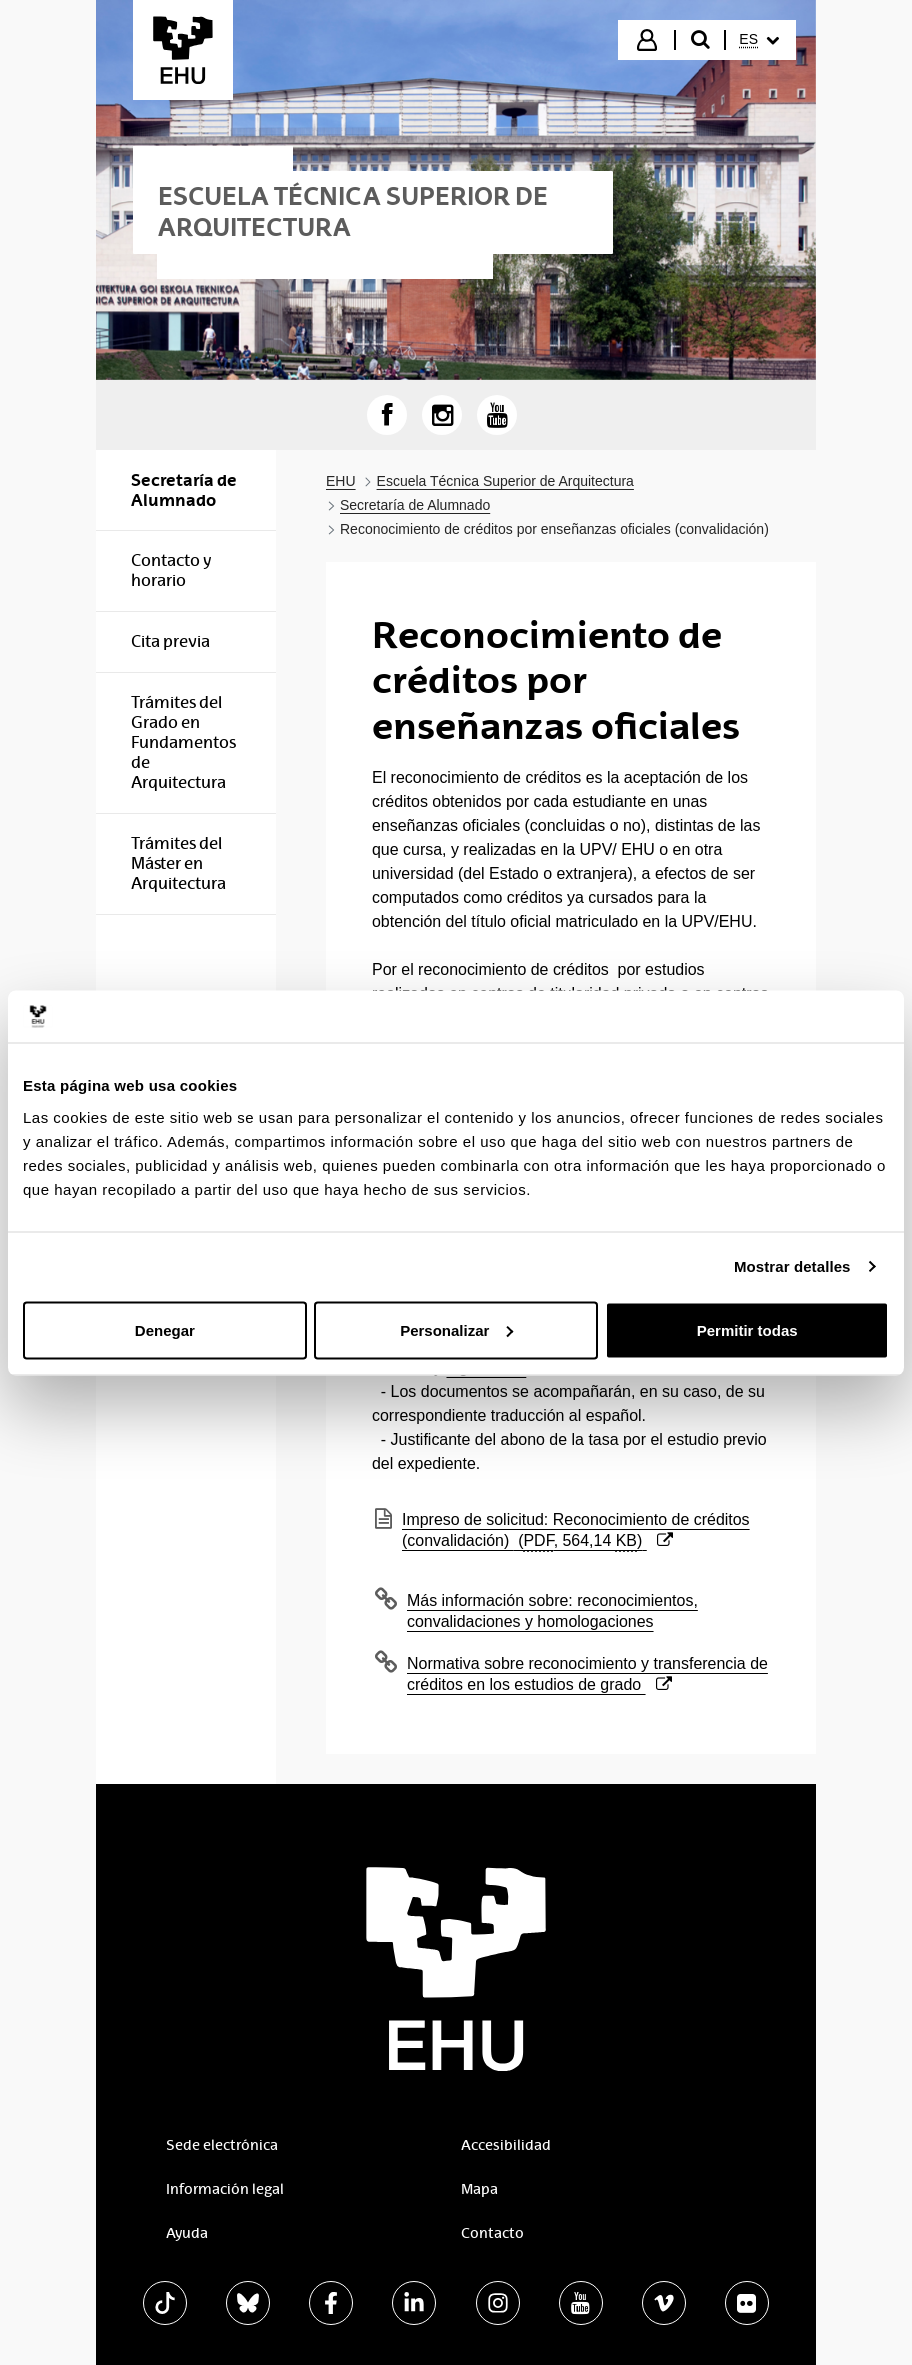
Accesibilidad (506, 2145)
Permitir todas (747, 1329)
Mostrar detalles (792, 1266)
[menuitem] (759, 40)
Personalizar (456, 1329)
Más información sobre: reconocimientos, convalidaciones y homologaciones (552, 1611)
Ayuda (187, 2233)
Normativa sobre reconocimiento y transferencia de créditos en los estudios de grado (587, 1674)
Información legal (225, 2189)
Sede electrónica (222, 2145)
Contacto (492, 2233)
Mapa (479, 2189)
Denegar (165, 1329)
